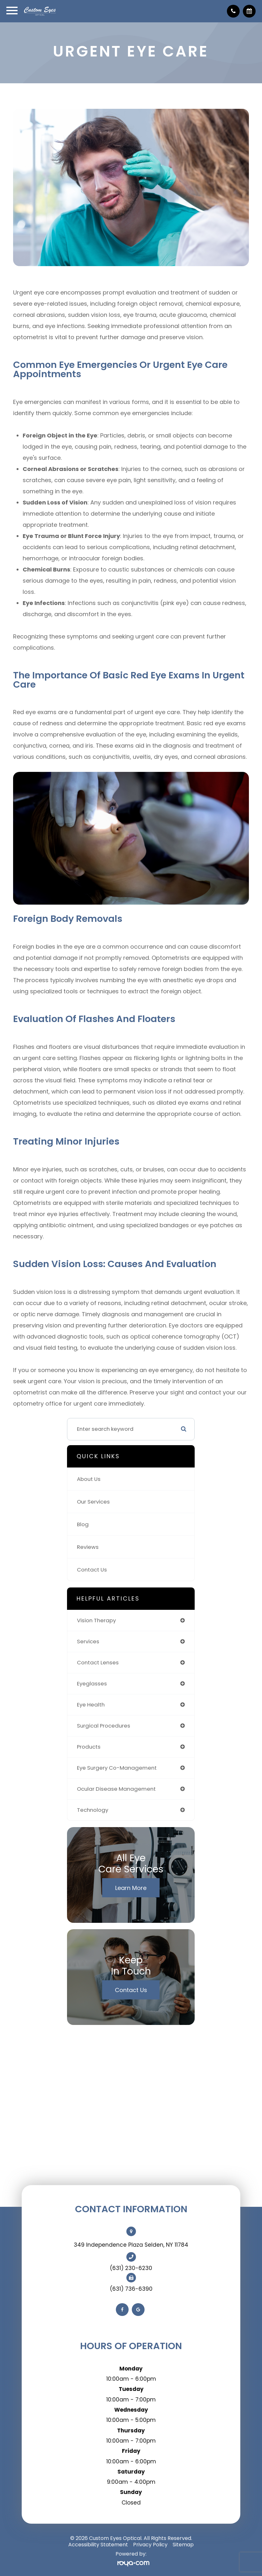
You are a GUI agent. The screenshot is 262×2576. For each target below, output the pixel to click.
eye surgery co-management (117, 1768)
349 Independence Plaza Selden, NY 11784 (131, 2245)
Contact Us (92, 1569)
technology (92, 1810)
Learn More (130, 1888)
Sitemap (183, 2544)
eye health (91, 1704)
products (89, 1747)
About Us (89, 1479)
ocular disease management (116, 1789)
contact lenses (98, 1662)
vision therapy (96, 1620)
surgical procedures (103, 1725)
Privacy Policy (150, 2544)
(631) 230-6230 (131, 2268)
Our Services (93, 1501)
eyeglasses (92, 1683)
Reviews (88, 1547)
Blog (83, 1524)
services (88, 1641)
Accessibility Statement (98, 2544)
